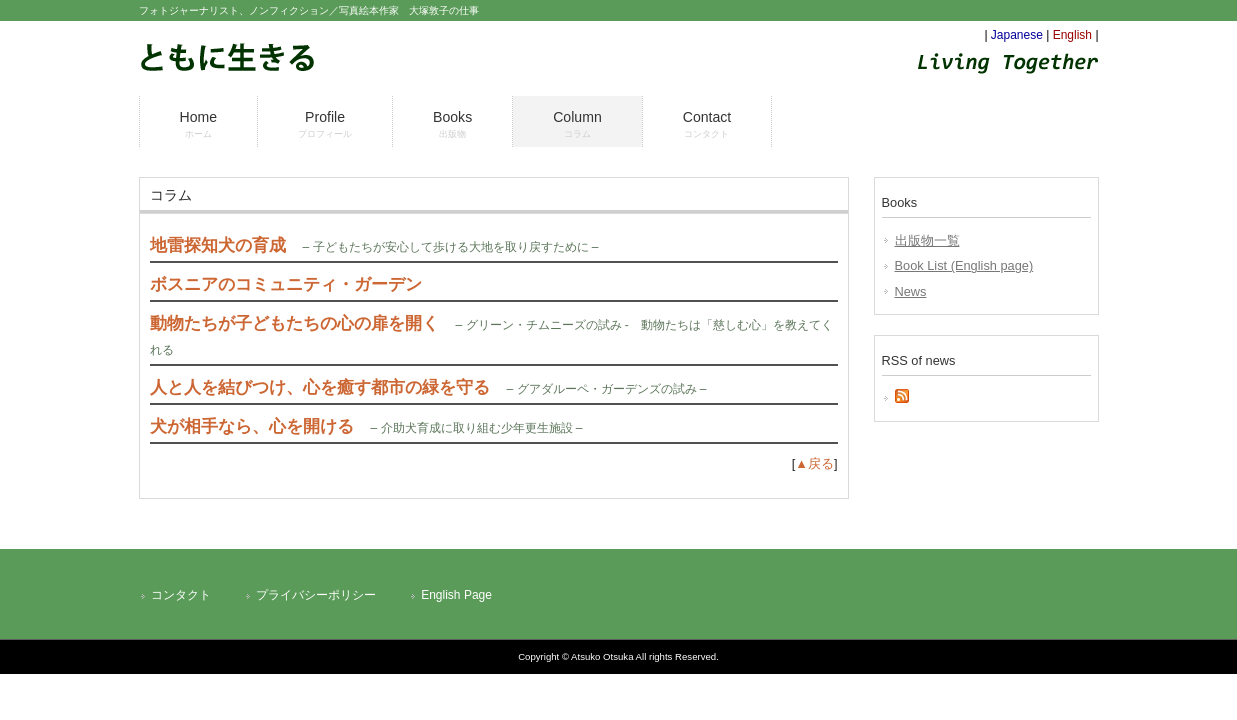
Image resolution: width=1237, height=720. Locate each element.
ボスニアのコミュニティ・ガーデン (286, 284)
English (1072, 35)
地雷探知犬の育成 (218, 245)
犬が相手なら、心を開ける (252, 426)
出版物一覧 (927, 240)
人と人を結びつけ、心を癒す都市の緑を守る (320, 387)
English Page (456, 595)
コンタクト (181, 595)
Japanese (1017, 35)
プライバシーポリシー (316, 595)
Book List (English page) (964, 265)
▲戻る (814, 463)
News (911, 291)
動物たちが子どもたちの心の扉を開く (294, 323)
